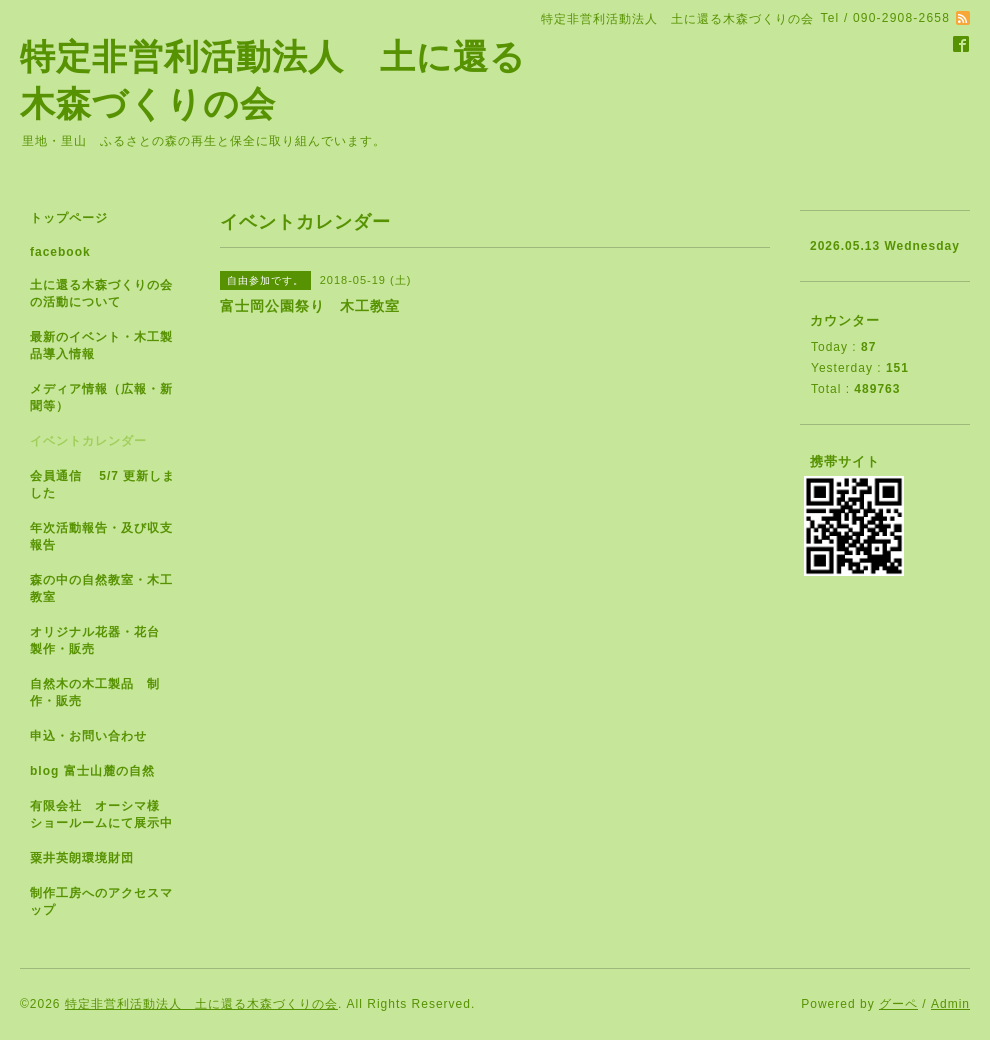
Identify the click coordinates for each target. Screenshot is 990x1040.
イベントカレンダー (88, 441)
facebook (60, 252)
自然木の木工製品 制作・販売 (95, 692)
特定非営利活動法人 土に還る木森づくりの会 (201, 1004)
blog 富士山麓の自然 (92, 771)
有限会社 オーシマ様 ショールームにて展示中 (110, 814)
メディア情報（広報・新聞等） (101, 397)
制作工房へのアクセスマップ (101, 901)
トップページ (69, 218)
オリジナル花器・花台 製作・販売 (101, 640)
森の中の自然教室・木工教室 (101, 588)
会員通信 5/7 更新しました (102, 484)
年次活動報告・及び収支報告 (101, 536)
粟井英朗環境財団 (82, 858)
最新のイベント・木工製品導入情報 (101, 345)
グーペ (898, 1004)
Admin (950, 1004)
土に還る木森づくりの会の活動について (101, 293)
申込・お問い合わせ (88, 736)
